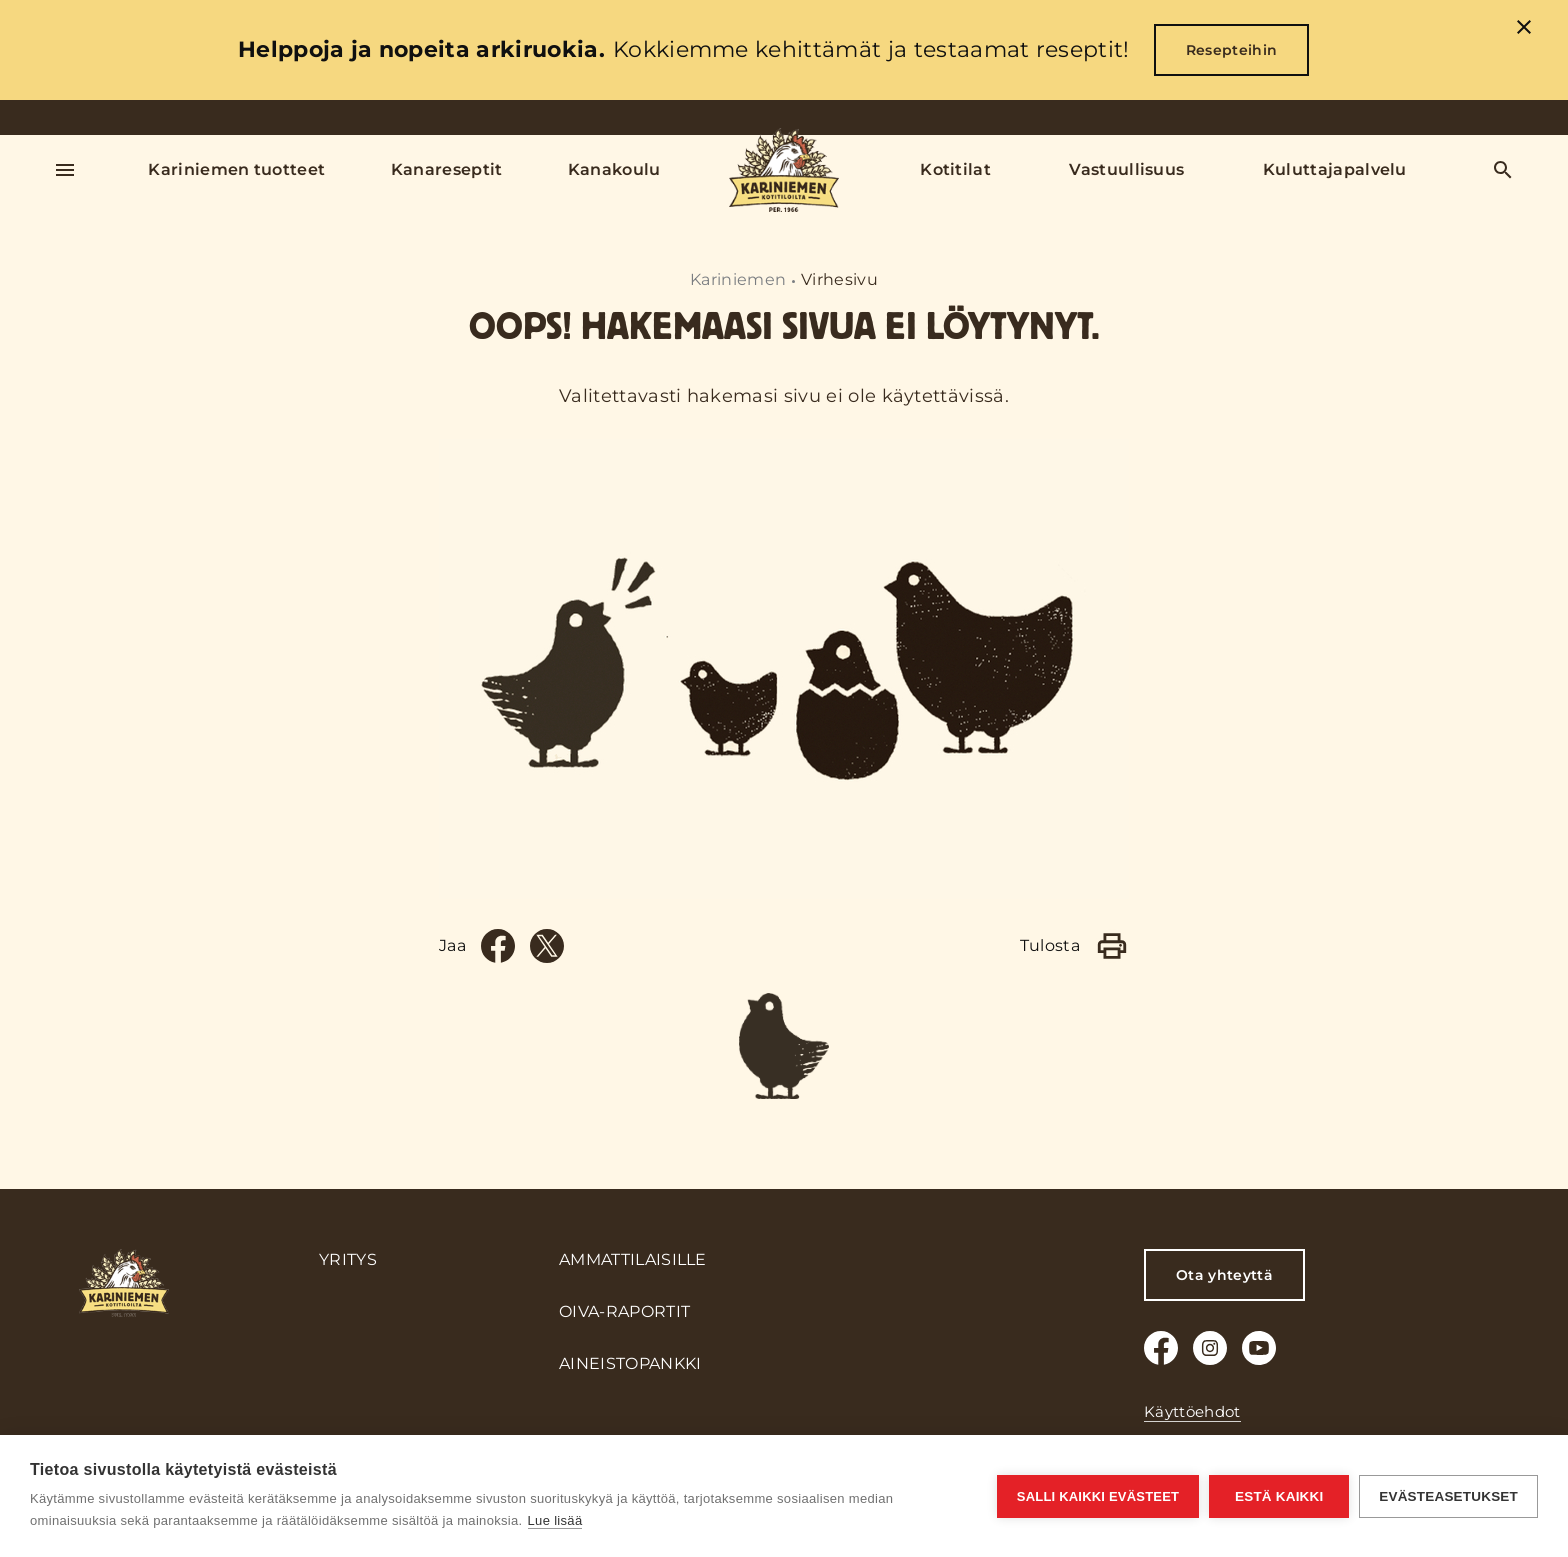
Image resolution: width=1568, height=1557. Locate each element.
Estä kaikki (1279, 1496)
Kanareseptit (447, 169)
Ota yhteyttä (1224, 1275)
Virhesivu (839, 279)
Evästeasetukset (1448, 1496)
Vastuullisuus (1126, 169)
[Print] (1112, 946)
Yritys (348, 1259)
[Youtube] (1259, 1348)
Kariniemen (738, 279)
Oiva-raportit (624, 1311)
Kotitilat (955, 169)
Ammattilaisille (633, 1259)
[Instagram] (1210, 1348)
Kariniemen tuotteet (236, 169)
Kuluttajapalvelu (1335, 169)
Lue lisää (555, 1520)
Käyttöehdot (1192, 1411)
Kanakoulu (614, 169)
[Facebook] (498, 946)
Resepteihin (1232, 50)
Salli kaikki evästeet (1098, 1496)
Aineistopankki (630, 1363)
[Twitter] (547, 946)
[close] (1524, 30)
